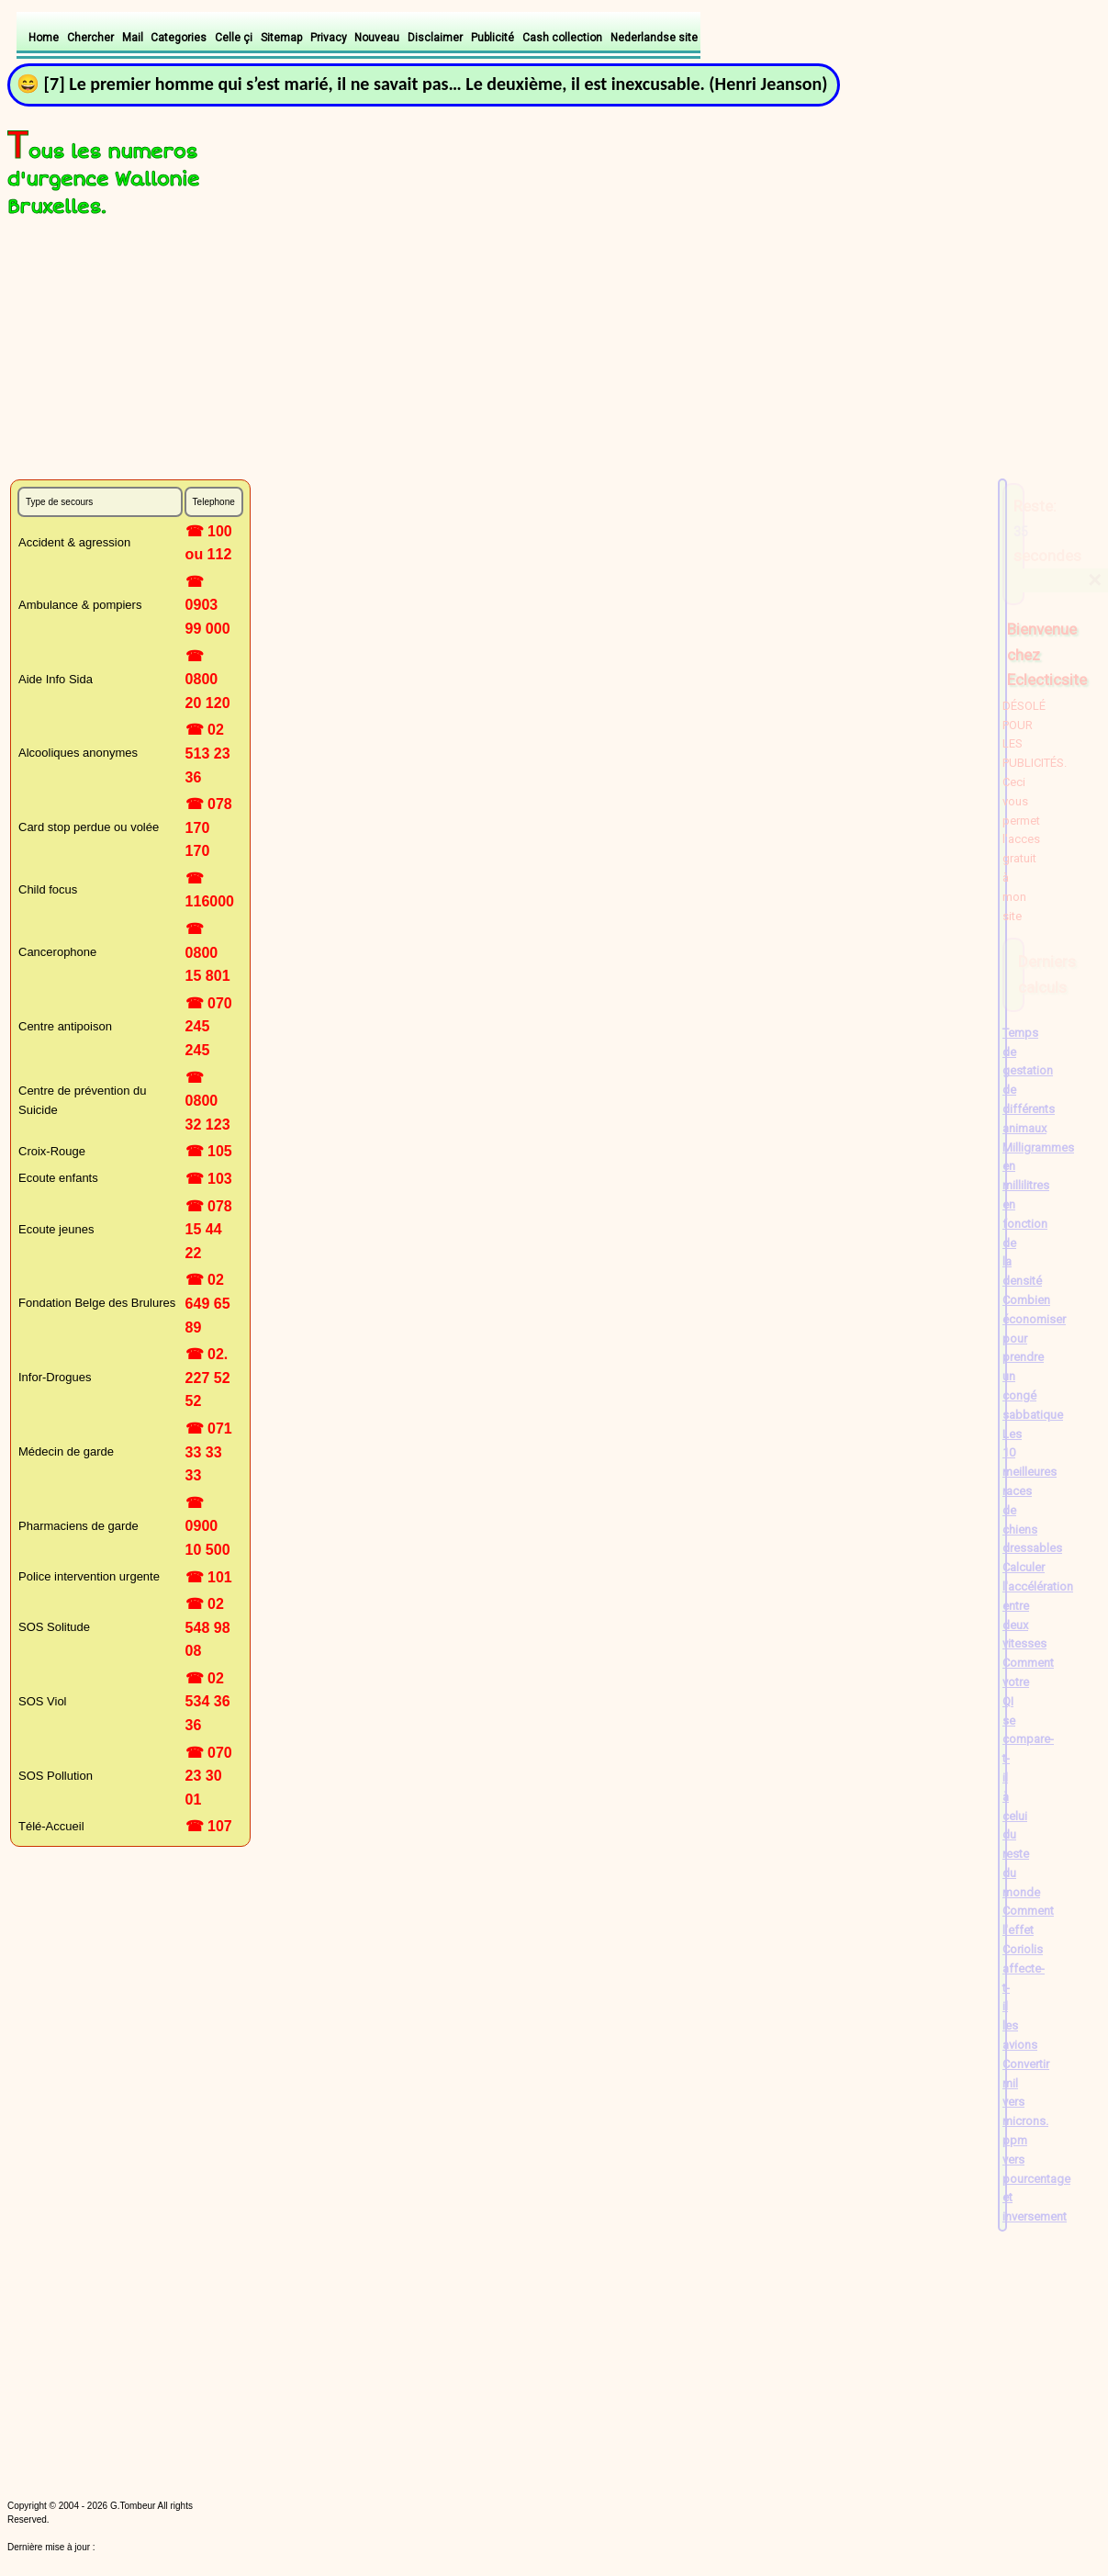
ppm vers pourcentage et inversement (1036, 2178)
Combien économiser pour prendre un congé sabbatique (1034, 1357)
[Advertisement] (225, 351)
